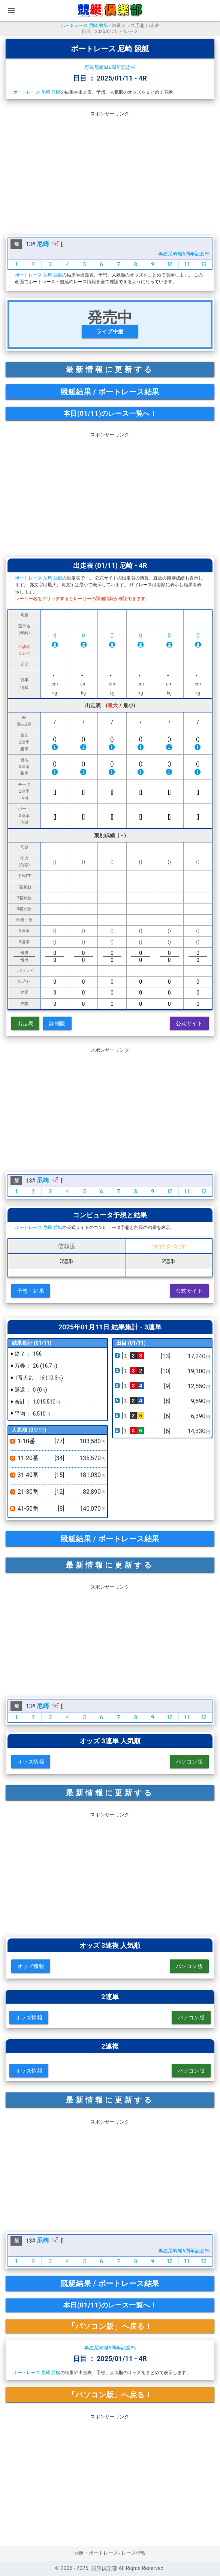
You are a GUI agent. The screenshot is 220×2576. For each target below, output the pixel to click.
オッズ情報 (31, 1762)
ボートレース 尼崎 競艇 (84, 25)
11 (187, 264)
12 (204, 264)
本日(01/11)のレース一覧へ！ (110, 413)
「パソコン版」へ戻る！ (110, 2326)
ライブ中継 (110, 332)
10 (170, 264)
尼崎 (42, 244)
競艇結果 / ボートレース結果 (110, 391)
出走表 (25, 1023)
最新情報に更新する (110, 369)
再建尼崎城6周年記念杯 (110, 67)
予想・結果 (31, 1291)
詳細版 (57, 1023)
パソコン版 (189, 1762)
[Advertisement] (110, 171)
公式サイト (189, 1023)
